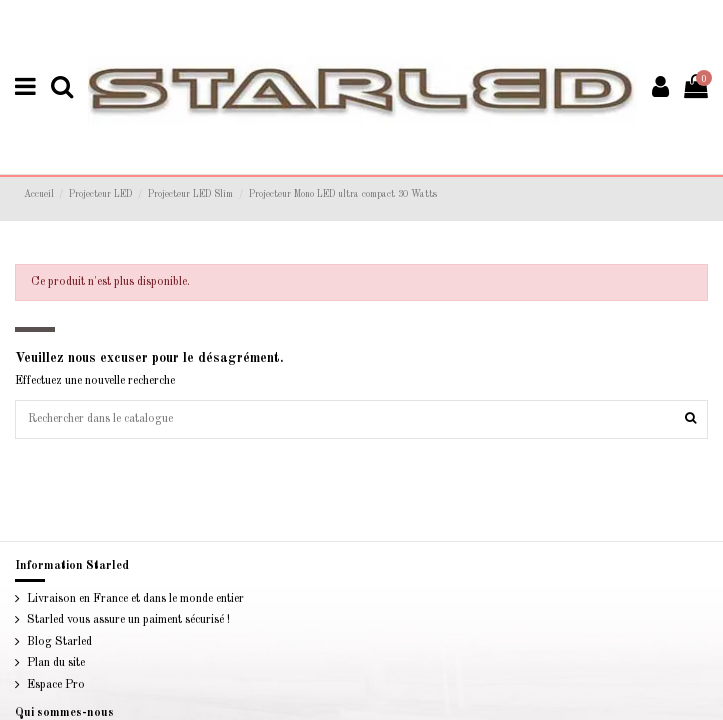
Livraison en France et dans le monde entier (132, 627)
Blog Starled (57, 670)
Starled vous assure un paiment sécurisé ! (126, 648)
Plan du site (55, 692)
